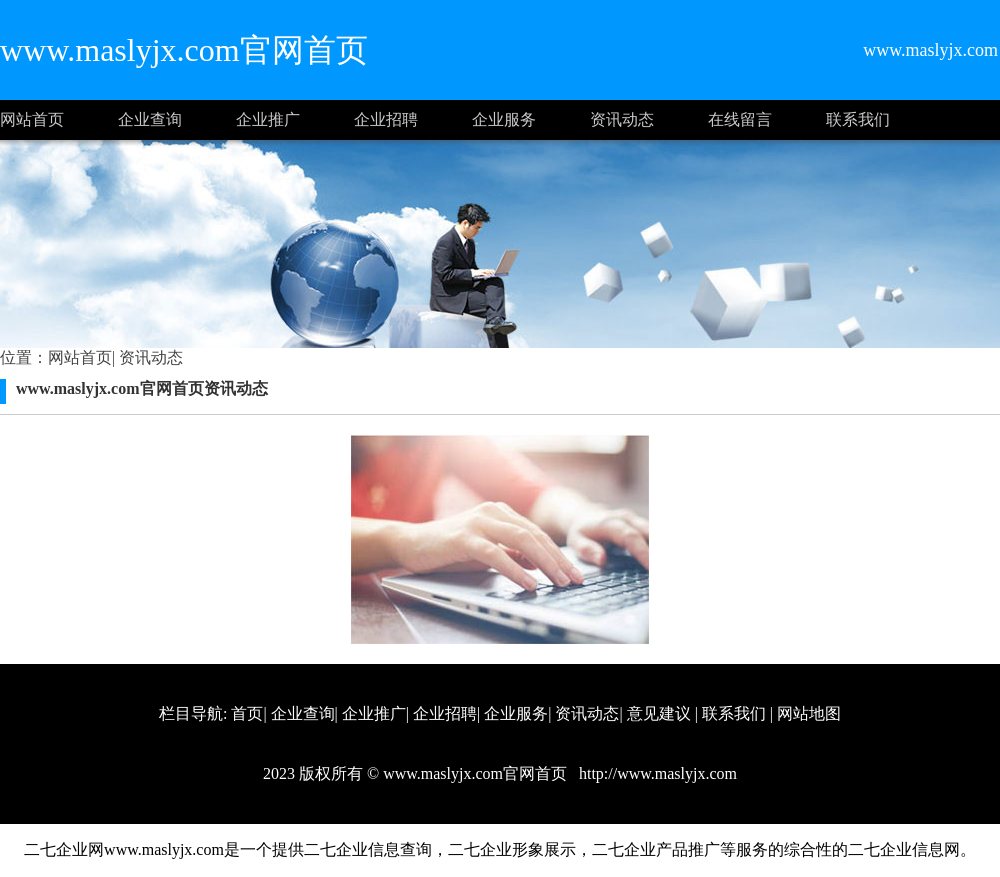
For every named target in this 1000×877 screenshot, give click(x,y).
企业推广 (268, 119)
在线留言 (740, 119)
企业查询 (150, 119)
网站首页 (32, 119)
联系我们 (858, 119)
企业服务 (504, 119)
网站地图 (809, 713)
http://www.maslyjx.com (656, 773)
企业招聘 (386, 119)
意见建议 (659, 713)
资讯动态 (622, 119)
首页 (247, 713)
